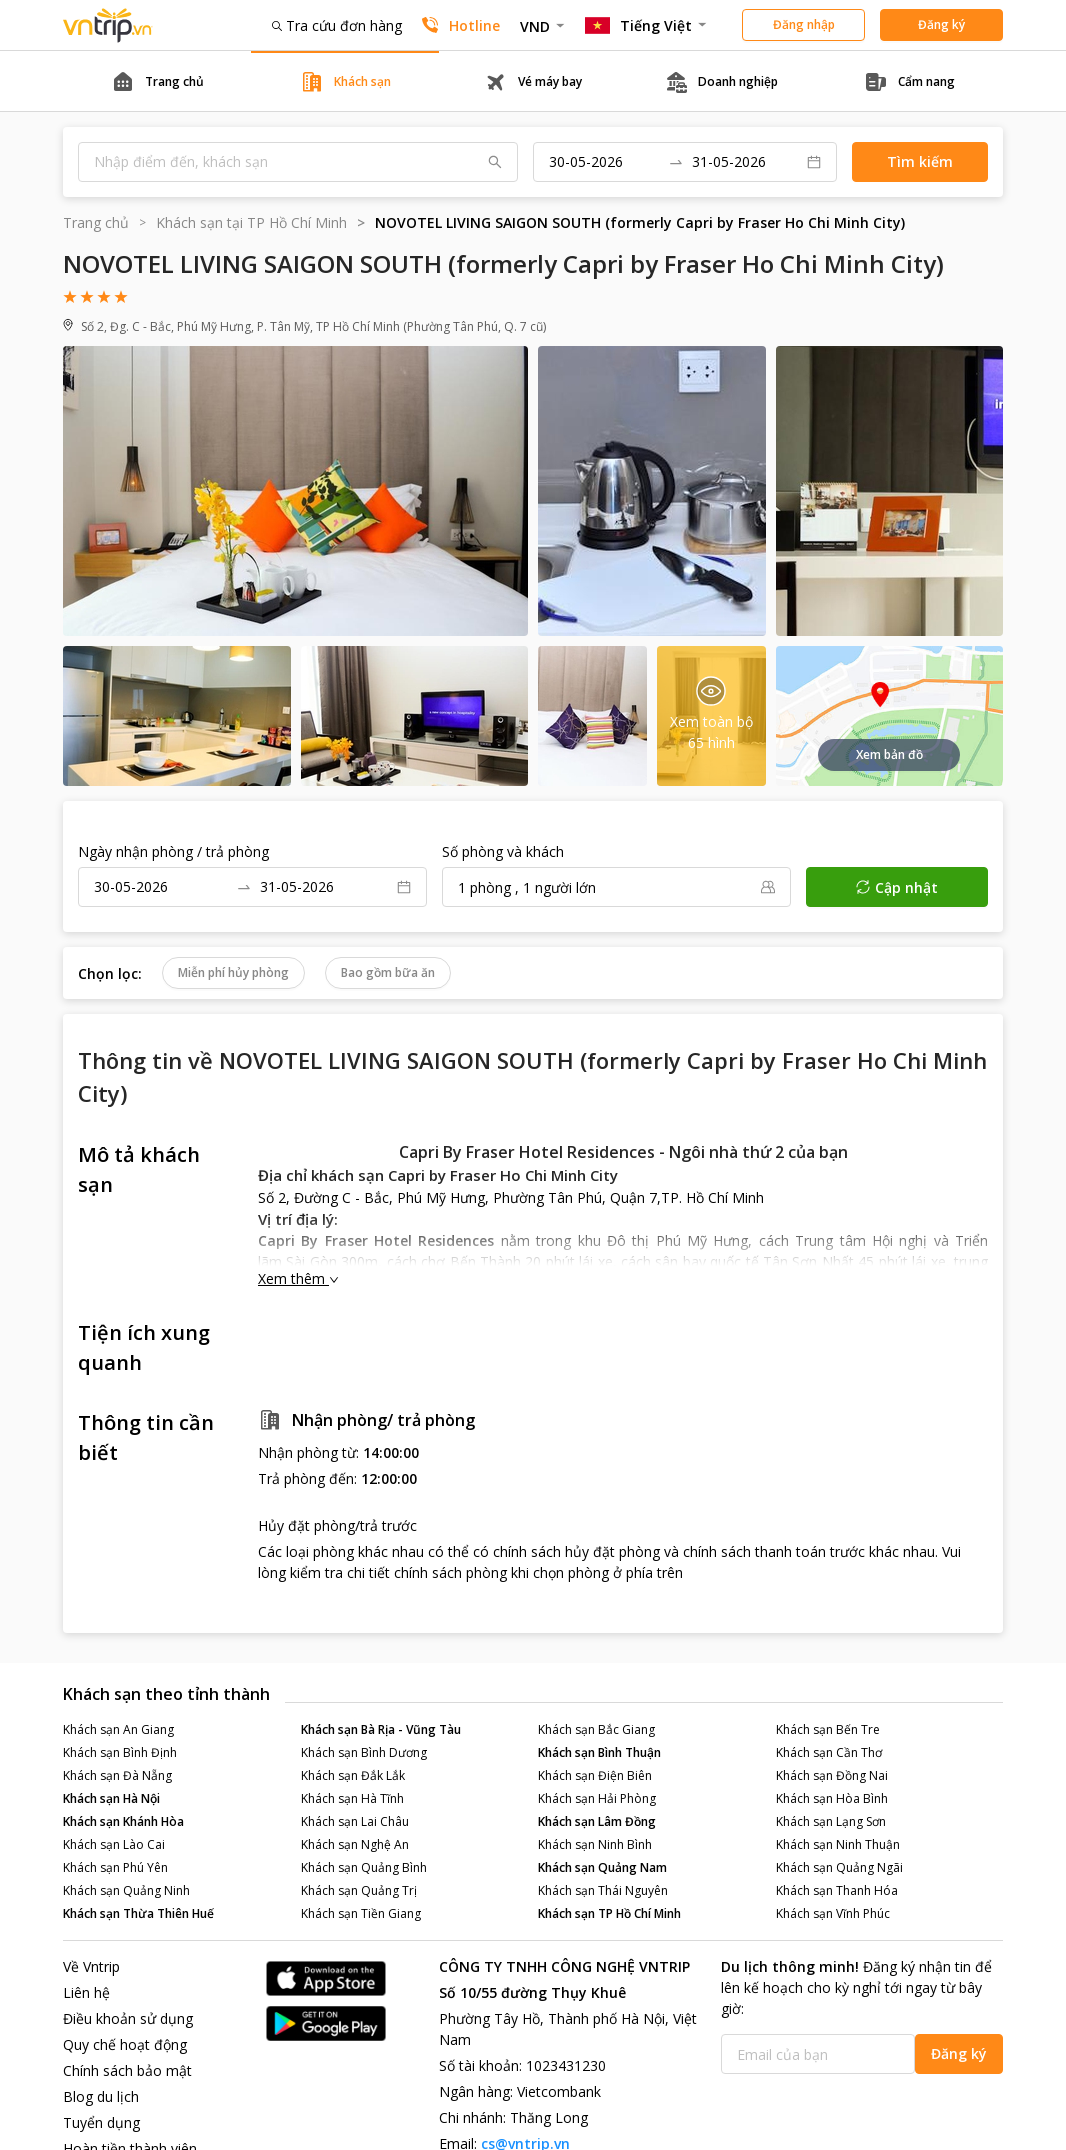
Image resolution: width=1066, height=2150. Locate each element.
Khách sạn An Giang (118, 1729)
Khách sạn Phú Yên (115, 1867)
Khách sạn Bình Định (120, 1752)
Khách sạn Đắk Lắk (353, 1775)
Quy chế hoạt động (125, 2044)
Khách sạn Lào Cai (114, 1844)
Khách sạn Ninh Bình (595, 1844)
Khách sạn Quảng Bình (364, 1867)
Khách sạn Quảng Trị (359, 1890)
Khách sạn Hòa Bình (832, 1798)
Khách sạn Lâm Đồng (597, 1821)
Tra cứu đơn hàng (337, 25)
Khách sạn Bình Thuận (599, 1752)
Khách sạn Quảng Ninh (126, 1890)
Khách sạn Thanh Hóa (837, 1890)
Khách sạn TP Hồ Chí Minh (609, 1913)
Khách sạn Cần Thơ (829, 1752)
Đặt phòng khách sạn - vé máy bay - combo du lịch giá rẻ (108, 25)
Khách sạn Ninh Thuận (838, 1844)
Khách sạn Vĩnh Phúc (833, 1913)
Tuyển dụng (101, 2122)
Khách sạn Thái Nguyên (603, 1890)
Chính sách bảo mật (127, 2070)
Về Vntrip (91, 1966)
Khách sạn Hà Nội (111, 1798)
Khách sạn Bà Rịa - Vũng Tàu (381, 1729)
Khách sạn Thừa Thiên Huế (138, 1913)
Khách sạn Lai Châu (355, 1821)
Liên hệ (86, 1992)
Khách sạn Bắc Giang (596, 1729)
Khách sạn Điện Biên (595, 1775)
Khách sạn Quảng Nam (602, 1867)
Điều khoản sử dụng (128, 2018)
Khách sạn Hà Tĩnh (352, 1798)
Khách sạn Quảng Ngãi (839, 1867)
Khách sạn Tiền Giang (361, 1913)
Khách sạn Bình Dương (364, 1752)
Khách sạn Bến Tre (828, 1729)
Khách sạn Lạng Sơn (831, 1821)
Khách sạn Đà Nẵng (117, 1775)
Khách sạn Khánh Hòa (123, 1821)
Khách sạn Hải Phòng (597, 1798)
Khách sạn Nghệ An (355, 1844)
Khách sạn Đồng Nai (832, 1775)
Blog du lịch (101, 2096)
